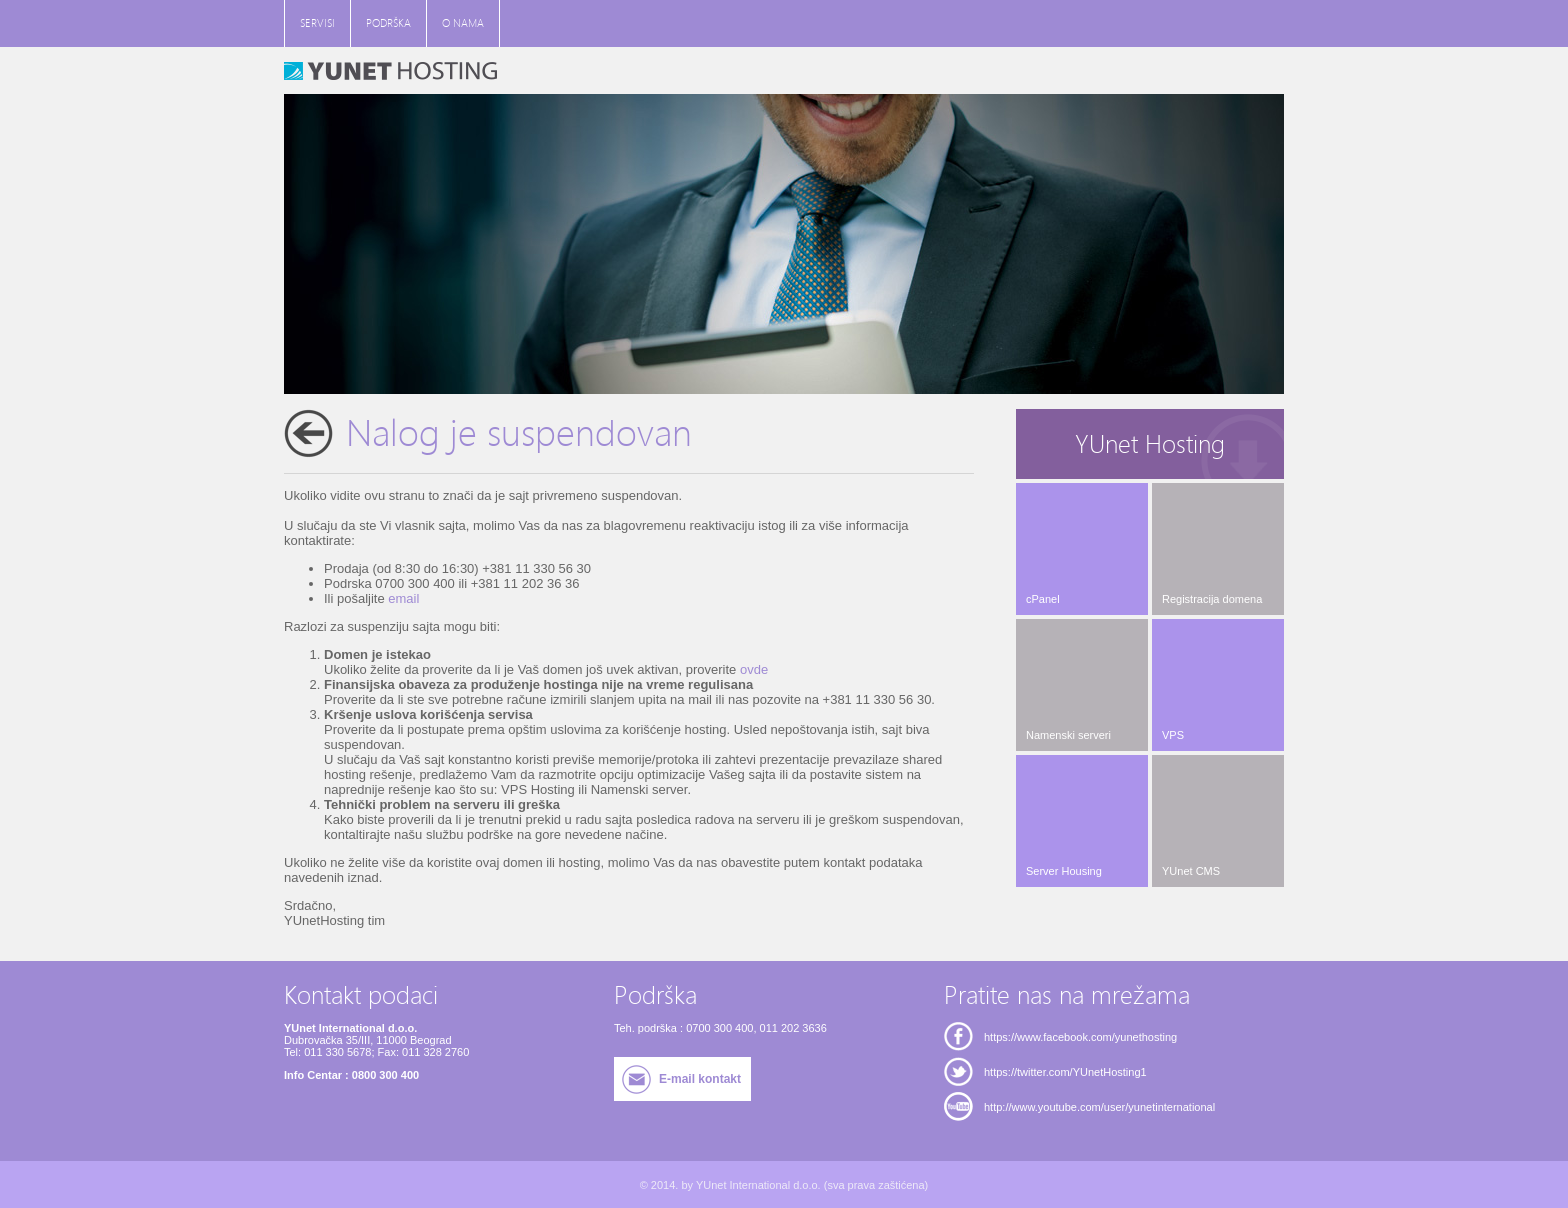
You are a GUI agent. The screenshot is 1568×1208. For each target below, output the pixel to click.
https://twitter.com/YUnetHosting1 (1065, 1072)
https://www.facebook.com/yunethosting (1080, 1037)
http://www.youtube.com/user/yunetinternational (1099, 1107)
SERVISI (317, 23)
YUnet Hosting (1150, 444)
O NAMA (463, 23)
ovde (754, 669)
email (403, 598)
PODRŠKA (388, 23)
